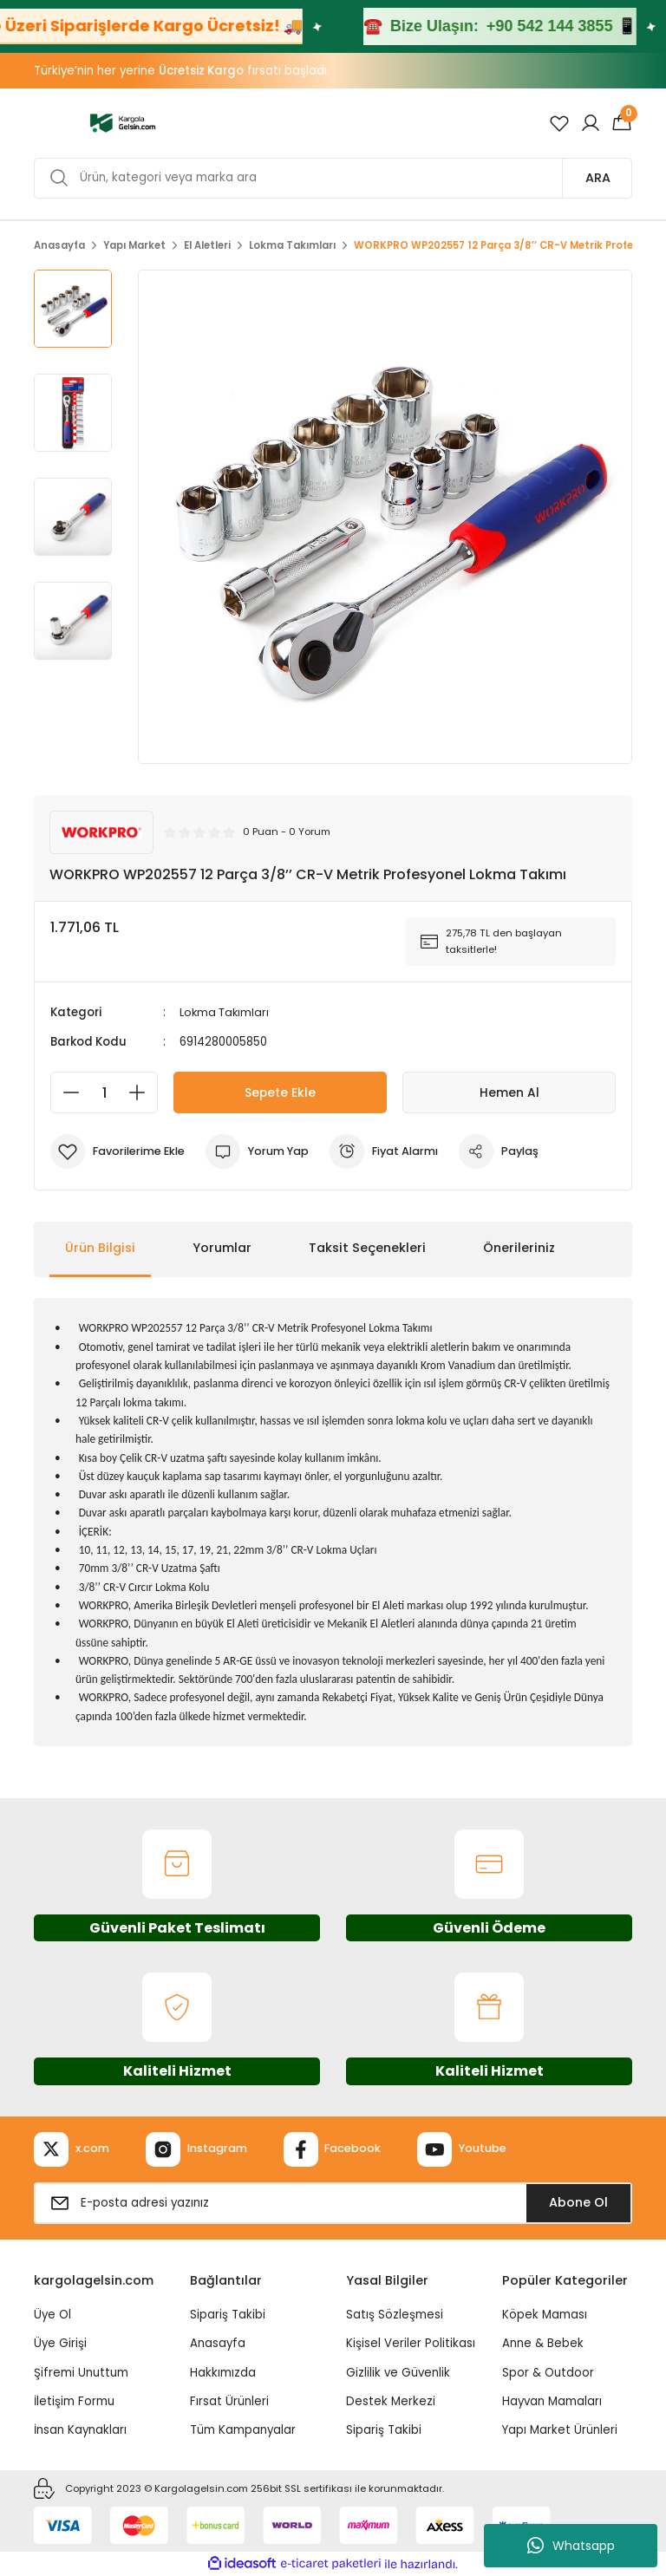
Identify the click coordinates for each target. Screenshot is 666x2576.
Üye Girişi (60, 2343)
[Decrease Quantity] (66, 1092)
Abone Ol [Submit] (578, 2201)
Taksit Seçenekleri (367, 1247)
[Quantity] (104, 1092)
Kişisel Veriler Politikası (410, 2343)
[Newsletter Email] (333, 2202)
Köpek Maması (544, 2314)
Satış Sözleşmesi (394, 2314)
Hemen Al (509, 1092)
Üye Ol (52, 2314)
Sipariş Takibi (227, 2314)
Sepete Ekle (280, 1092)
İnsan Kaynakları (80, 2430)
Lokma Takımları (226, 1012)
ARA (597, 177)
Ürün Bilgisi (100, 1247)
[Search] (333, 178)
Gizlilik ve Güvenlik (398, 2372)
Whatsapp (571, 2545)
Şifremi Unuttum (81, 2372)
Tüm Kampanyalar (243, 2430)
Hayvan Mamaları (552, 2400)
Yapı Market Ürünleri (559, 2430)
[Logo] (123, 122)
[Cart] (621, 123)
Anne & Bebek (543, 2343)
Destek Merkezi (390, 2400)
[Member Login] (590, 123)
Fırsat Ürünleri (229, 2400)
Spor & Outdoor (548, 2372)
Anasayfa (217, 2343)
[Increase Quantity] (142, 1092)
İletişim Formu (74, 2400)
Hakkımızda (223, 2372)
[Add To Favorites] (120, 1151)
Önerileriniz (519, 1247)
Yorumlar (222, 1247)
